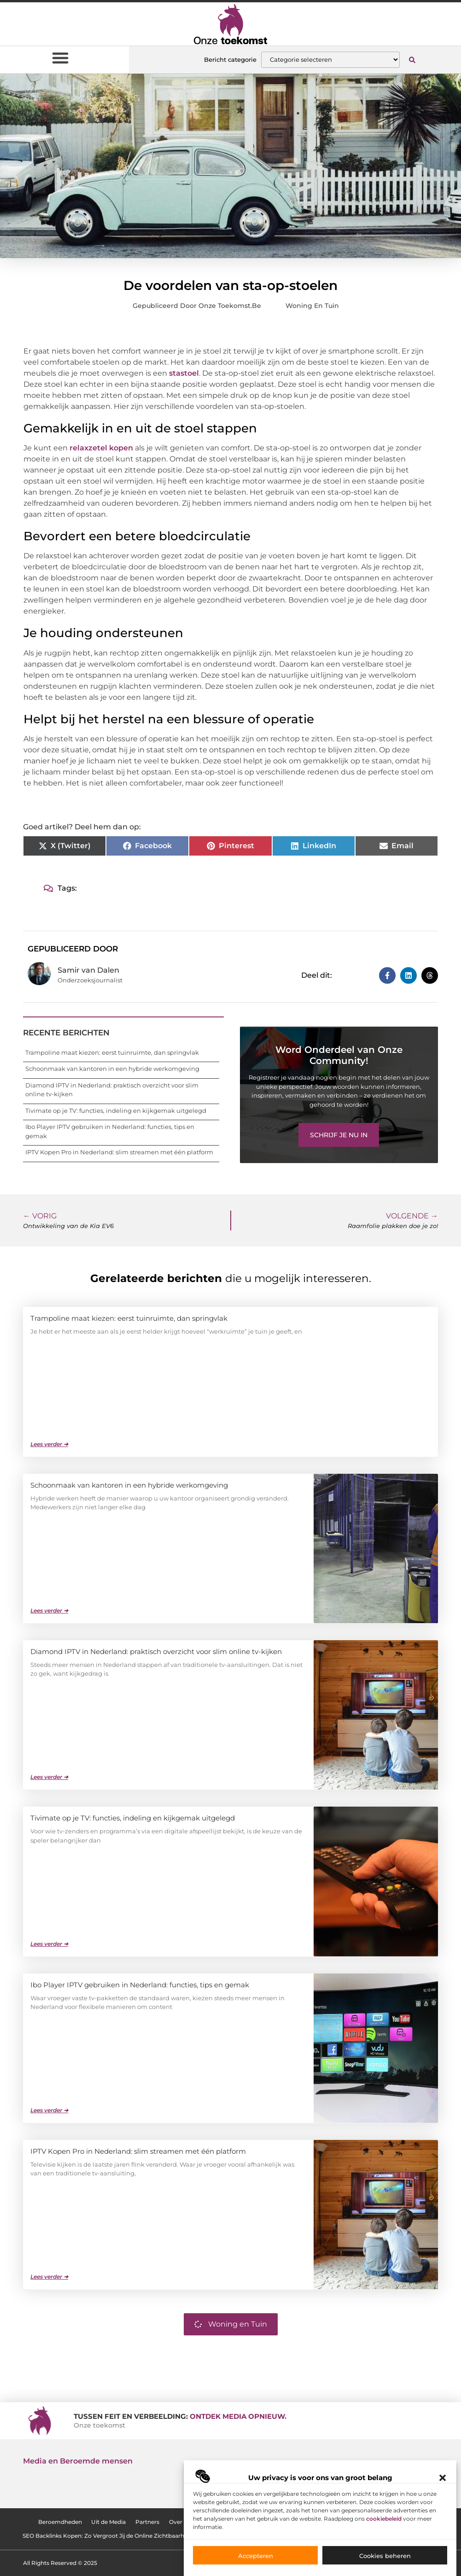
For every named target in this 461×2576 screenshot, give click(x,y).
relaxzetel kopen (101, 447)
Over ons (181, 2521)
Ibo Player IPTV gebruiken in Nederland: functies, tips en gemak (139, 1984)
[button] (442, 2477)
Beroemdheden (58, 2521)
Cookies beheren (385, 2555)
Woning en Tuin (312, 305)
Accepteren (255, 2555)
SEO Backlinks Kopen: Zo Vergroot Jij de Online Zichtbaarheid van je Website (128, 2535)
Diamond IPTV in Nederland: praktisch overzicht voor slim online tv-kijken (156, 1651)
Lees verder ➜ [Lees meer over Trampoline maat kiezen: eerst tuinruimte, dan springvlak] (49, 1444)
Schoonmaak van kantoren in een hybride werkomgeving (112, 1068)
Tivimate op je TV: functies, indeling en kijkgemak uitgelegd (115, 1110)
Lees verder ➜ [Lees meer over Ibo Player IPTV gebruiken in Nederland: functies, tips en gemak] (49, 2110)
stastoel (184, 373)
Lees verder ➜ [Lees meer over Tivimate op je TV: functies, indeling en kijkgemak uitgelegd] (49, 1943)
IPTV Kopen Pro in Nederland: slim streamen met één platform (119, 1152)
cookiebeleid (384, 2518)
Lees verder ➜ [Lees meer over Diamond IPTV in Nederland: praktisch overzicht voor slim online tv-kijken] (49, 1776)
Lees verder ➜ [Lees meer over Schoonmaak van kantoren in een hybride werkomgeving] (49, 1610)
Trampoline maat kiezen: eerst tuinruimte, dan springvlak (112, 1052)
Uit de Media (107, 2521)
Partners (146, 2521)
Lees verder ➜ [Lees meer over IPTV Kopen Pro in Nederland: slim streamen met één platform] (49, 2276)
